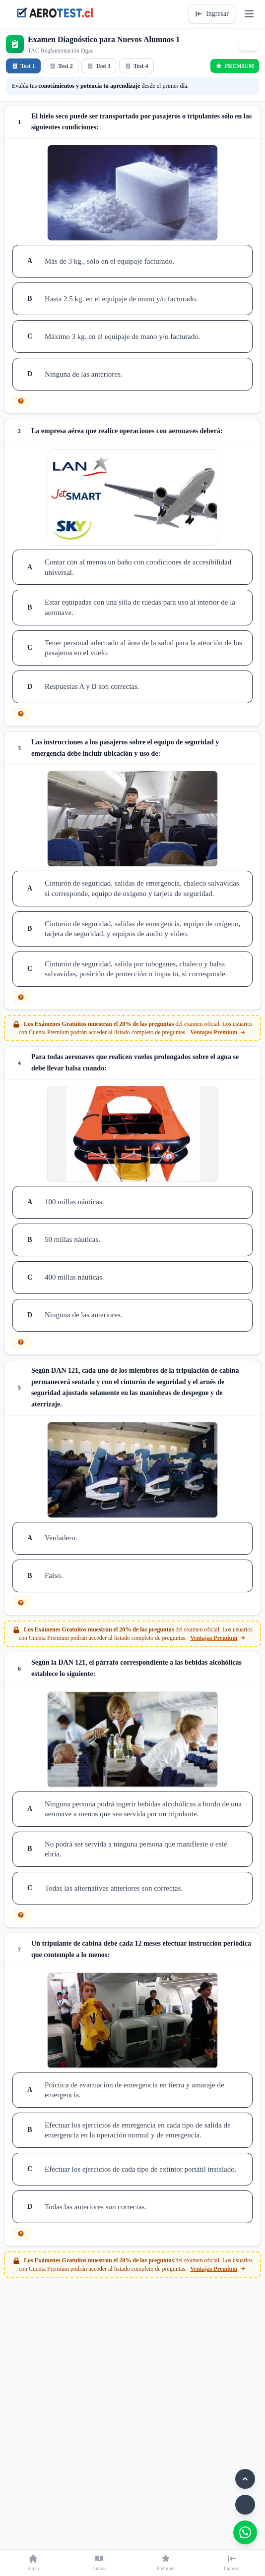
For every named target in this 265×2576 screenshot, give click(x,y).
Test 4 (136, 65)
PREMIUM (234, 65)
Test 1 (23, 65)
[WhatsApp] (245, 2532)
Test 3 (99, 65)
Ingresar (212, 14)
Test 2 (61, 65)
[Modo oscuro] (245, 2505)
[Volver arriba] (245, 2479)
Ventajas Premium (218, 1032)
